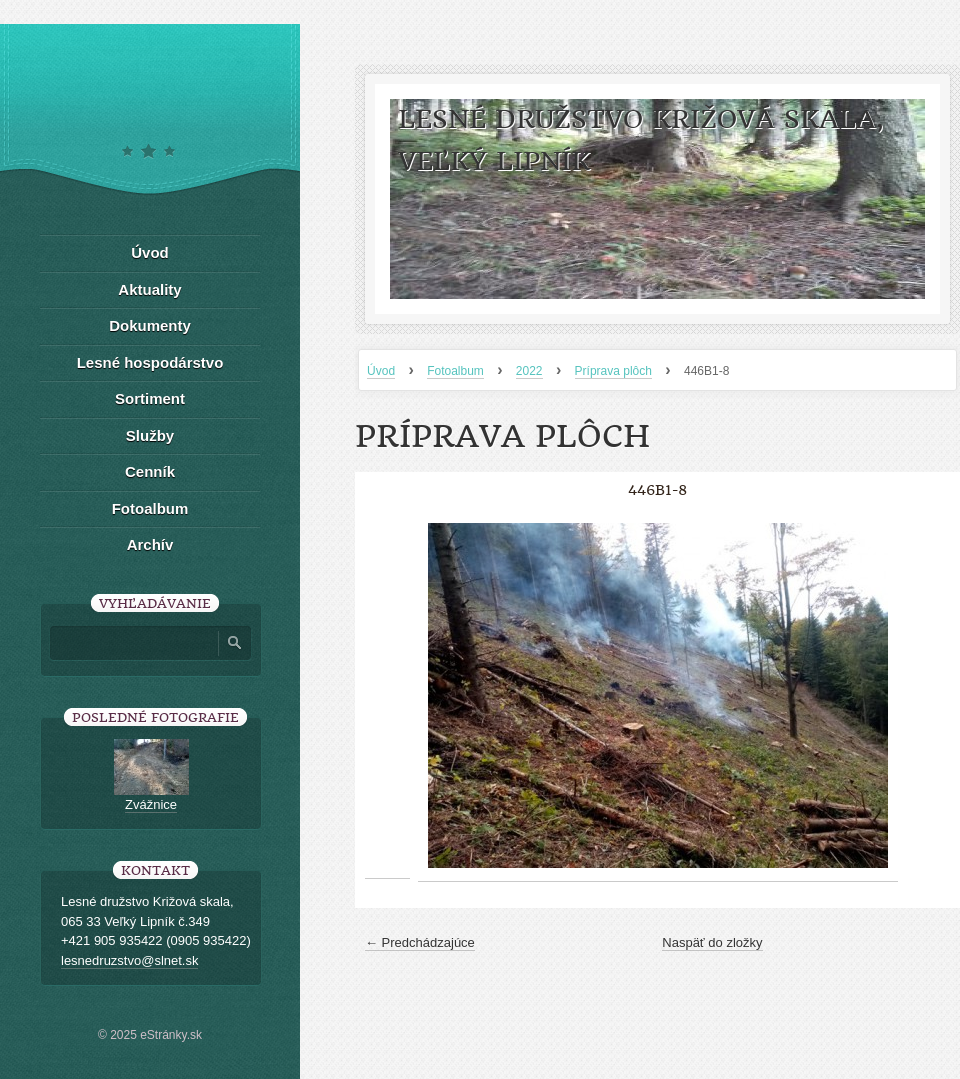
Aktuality (149, 289)
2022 (529, 371)
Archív (150, 544)
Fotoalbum (455, 371)
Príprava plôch (613, 371)
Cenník (150, 471)
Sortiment (150, 398)
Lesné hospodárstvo (150, 362)
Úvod (381, 371)
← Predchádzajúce (420, 942)
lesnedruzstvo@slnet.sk (129, 960)
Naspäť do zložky (712, 942)
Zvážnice (151, 804)
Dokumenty (150, 325)
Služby (150, 435)
